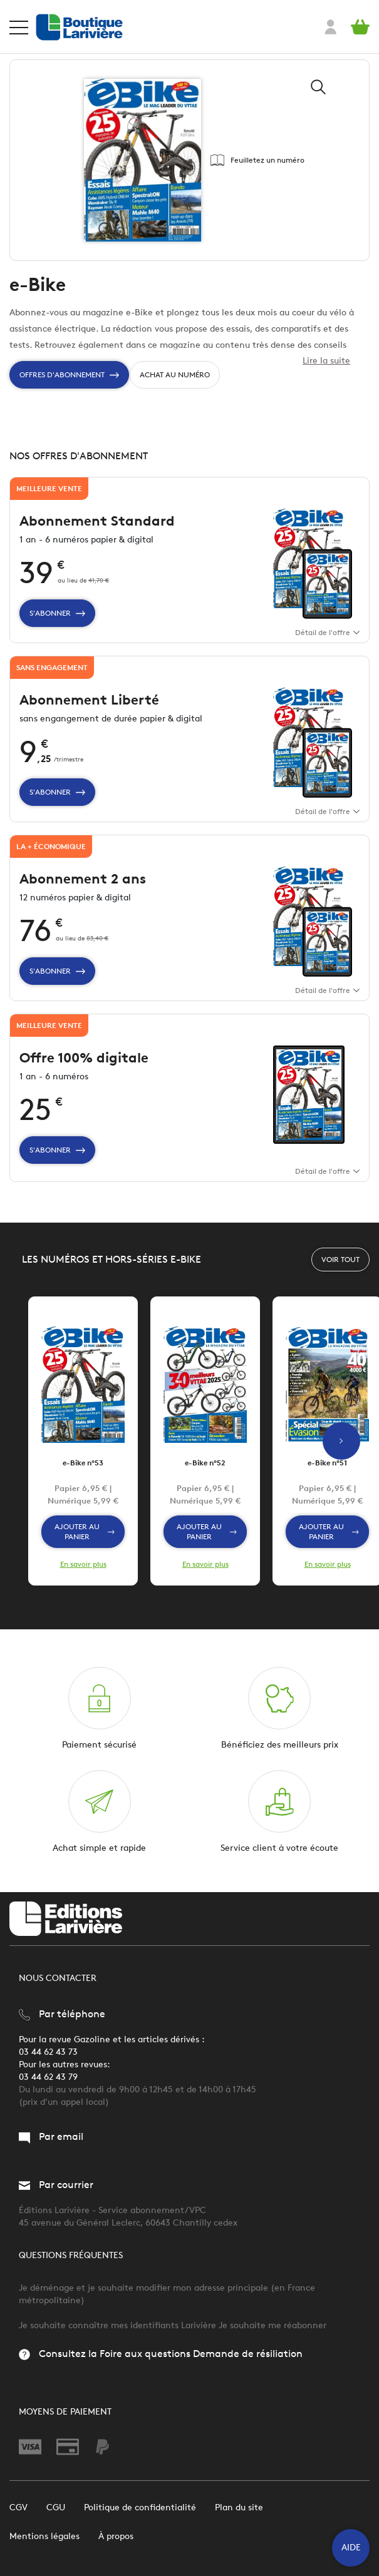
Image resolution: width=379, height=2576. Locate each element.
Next (341, 1441)
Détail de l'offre (327, 632)
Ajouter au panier (85, 1531)
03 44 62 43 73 (48, 2052)
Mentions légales (44, 2536)
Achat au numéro (175, 374)
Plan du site (239, 2507)
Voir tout (340, 1259)
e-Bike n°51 (327, 1462)
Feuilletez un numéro (257, 160)
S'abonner (57, 613)
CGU (55, 2507)
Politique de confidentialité (140, 2507)
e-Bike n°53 (83, 1462)
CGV (18, 2507)
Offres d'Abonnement (69, 375)
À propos (115, 2536)
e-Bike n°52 (205, 1462)
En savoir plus (83, 1564)
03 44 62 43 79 (48, 2077)
